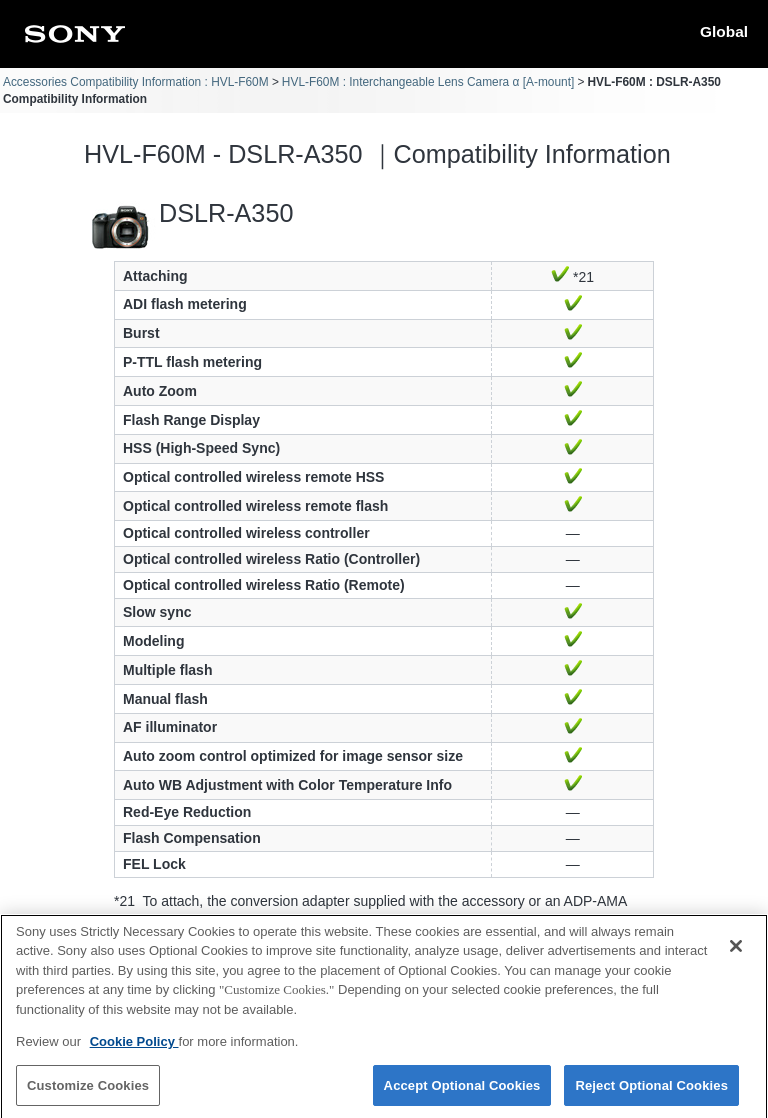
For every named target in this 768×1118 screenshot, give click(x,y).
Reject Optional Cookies (651, 1095)
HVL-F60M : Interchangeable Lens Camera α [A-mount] (428, 82)
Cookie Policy (134, 1052)
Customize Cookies (88, 1095)
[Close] (736, 956)
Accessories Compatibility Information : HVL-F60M (136, 82)
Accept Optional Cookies (462, 1095)
